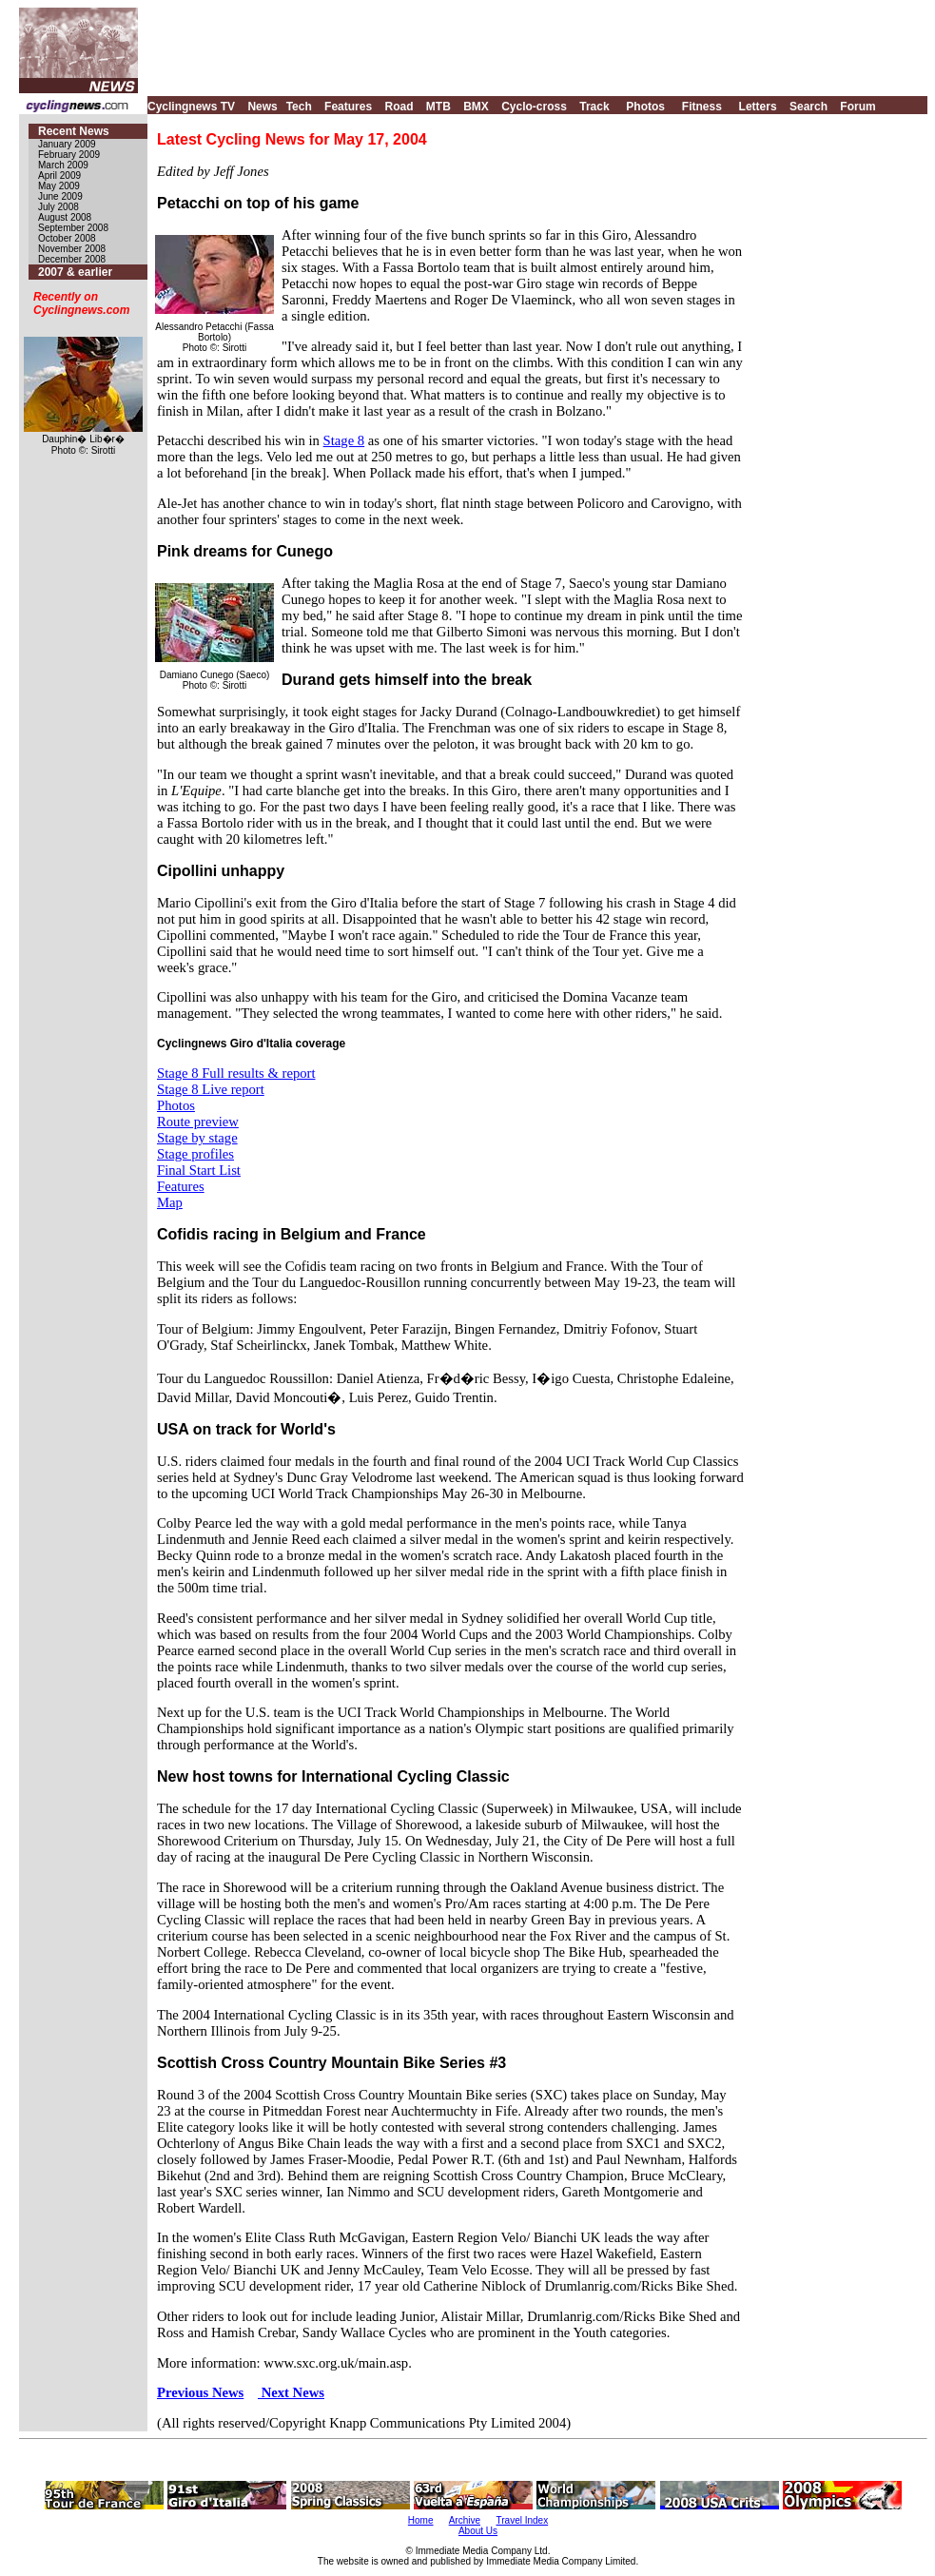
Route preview (198, 1121)
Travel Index (523, 2520)
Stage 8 (344, 440)
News (262, 106)
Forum (857, 106)
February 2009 (69, 154)
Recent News (73, 131)
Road (398, 106)
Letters (758, 106)
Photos (645, 106)
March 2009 (63, 165)
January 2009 (67, 144)
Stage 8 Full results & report (236, 1073)
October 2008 (67, 238)
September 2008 (73, 228)
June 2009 (60, 196)
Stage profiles (195, 1153)
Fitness (702, 106)
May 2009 (59, 186)
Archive (464, 2520)
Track (594, 106)
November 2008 (72, 249)
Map (170, 1202)
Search (808, 106)
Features (348, 106)
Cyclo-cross (534, 106)
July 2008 (58, 207)
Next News (291, 2392)
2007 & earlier (75, 272)
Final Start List (199, 1170)
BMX (476, 106)
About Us (477, 2531)
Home (421, 2520)
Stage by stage (197, 1137)
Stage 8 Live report (210, 1089)
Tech (299, 106)
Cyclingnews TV (191, 106)
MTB (438, 106)
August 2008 (64, 217)
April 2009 (59, 175)
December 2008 (72, 259)
